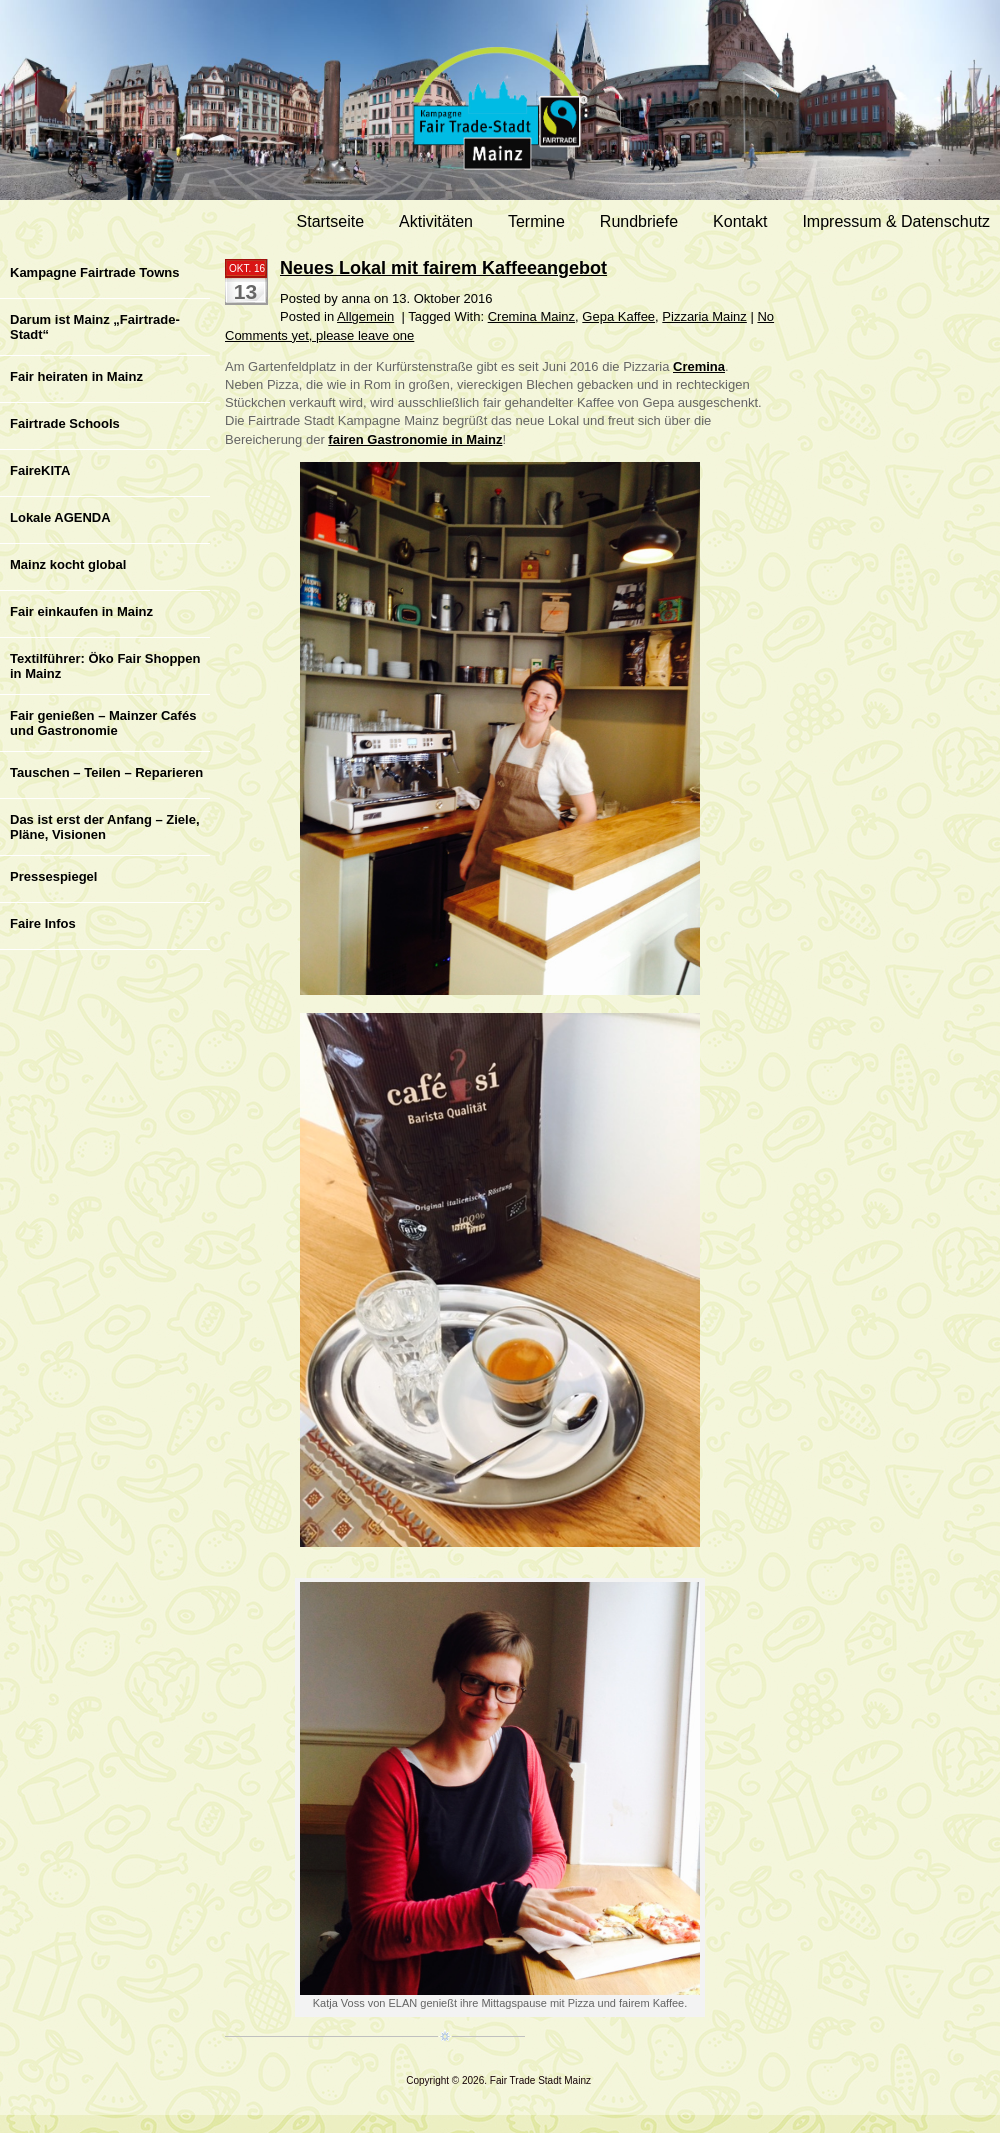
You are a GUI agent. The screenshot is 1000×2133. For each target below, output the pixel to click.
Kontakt (740, 221)
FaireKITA (40, 470)
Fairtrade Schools (65, 423)
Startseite (331, 221)
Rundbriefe (639, 221)
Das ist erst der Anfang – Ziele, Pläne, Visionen (105, 827)
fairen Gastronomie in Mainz (415, 439)
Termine (536, 221)
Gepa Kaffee (618, 316)
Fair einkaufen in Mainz (81, 611)
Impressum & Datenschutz (896, 221)
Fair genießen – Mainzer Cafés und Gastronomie (103, 723)
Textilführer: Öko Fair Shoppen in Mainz (105, 666)
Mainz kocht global (68, 564)
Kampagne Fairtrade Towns (95, 272)
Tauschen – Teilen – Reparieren (106, 772)
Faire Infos (43, 923)
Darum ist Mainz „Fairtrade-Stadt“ (95, 327)
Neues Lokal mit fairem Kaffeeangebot (443, 268)
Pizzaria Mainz (704, 316)
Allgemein (365, 316)
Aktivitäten (436, 221)
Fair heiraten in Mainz (76, 376)
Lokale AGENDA (60, 517)
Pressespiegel (53, 876)
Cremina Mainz (531, 316)
